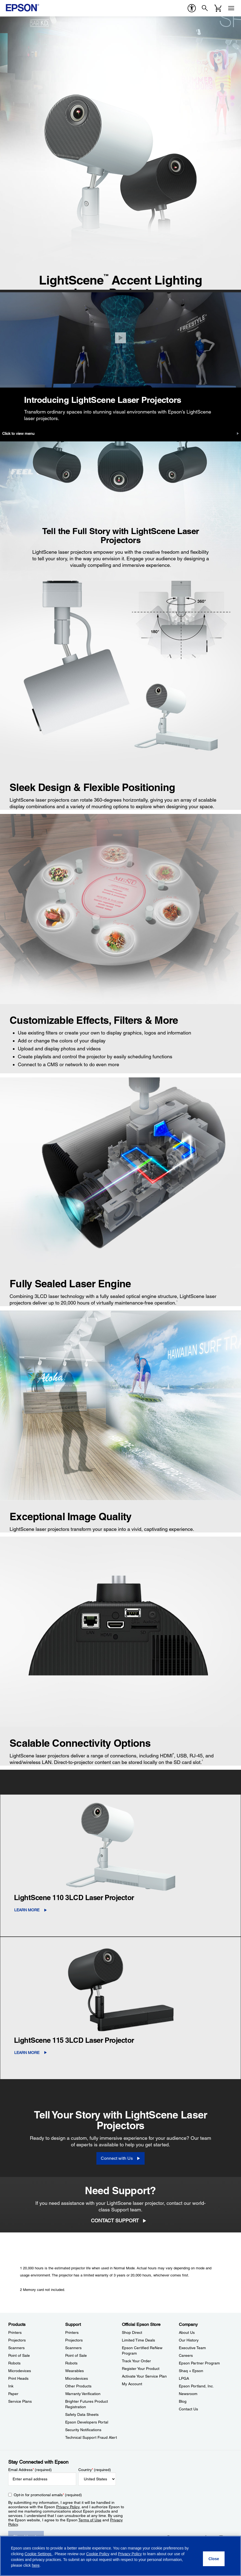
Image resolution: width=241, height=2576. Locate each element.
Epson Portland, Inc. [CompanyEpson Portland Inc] (196, 2386)
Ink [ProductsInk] (10, 2386)
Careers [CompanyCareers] (186, 2355)
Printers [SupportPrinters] (72, 2332)
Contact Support (115, 2220)
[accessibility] (191, 8)
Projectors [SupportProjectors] (74, 2340)
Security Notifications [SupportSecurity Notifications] (83, 2430)
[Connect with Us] (120, 2158)
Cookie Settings (39, 2554)
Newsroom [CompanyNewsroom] (188, 2394)
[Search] (204, 8)
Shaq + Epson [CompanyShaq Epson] (191, 2371)
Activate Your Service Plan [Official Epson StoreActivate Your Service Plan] (144, 2376)
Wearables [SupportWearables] (74, 2371)
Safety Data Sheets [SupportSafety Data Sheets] (82, 2414)
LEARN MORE (26, 1910)
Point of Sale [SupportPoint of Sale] (76, 2355)
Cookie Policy (98, 2554)
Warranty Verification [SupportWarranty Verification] (83, 2394)
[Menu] (231, 8)
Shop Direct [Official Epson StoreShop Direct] (132, 2332)
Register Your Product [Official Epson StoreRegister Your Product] (140, 2368)
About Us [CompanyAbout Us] (187, 2332)
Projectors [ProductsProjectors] (17, 2340)
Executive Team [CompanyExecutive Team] (192, 2348)
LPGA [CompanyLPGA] (184, 2378)
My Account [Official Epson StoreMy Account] (132, 2384)
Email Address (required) (30, 2469)
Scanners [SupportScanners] (73, 2348)
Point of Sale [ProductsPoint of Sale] (19, 2355)
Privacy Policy (67, 2507)
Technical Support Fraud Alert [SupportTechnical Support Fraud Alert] (91, 2437)
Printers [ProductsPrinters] (15, 2332)
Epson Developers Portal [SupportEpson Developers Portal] (86, 2422)
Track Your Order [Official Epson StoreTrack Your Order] (136, 2361)
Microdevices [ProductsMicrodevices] (19, 2371)
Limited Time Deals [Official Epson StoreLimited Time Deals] (138, 2340)
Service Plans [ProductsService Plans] (20, 2401)
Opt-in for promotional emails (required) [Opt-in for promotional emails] (48, 2495)
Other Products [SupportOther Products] (78, 2386)
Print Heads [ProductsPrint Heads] (18, 2378)
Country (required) (94, 2469)
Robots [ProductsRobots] (14, 2363)
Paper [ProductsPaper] (13, 2394)
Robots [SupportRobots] (71, 2363)
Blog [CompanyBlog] (183, 2401)
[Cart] (218, 8)
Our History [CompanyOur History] (189, 2340)
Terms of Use (89, 2520)
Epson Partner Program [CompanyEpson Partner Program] (199, 2363)
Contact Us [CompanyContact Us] (188, 2409)
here (35, 2565)
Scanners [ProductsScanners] (16, 2348)
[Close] (120, 338)
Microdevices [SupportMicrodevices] (76, 2378)
